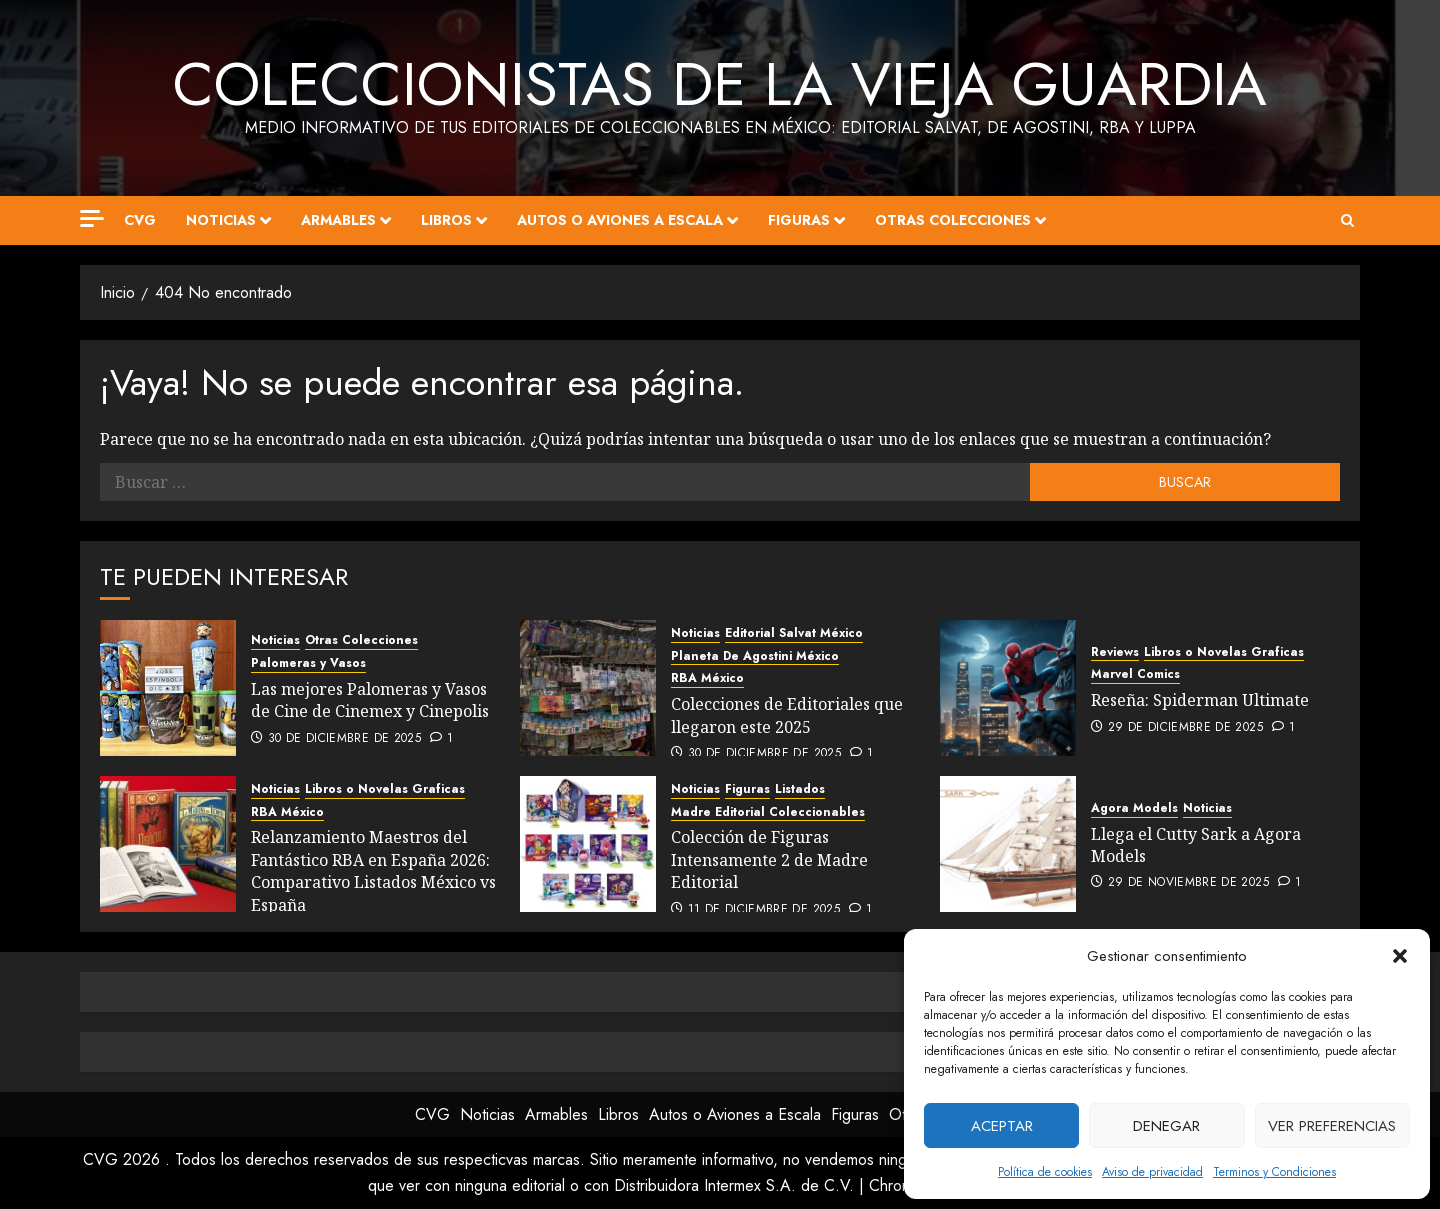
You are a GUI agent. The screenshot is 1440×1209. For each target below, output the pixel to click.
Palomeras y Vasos (308, 663)
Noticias (221, 220)
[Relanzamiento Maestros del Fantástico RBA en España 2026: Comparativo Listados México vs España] (168, 844)
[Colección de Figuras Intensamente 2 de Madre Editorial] (588, 844)
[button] (1400, 956)
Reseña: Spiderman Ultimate (1200, 700)
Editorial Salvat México (794, 633)
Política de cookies (1045, 1172)
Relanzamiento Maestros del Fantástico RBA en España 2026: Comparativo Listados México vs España (373, 870)
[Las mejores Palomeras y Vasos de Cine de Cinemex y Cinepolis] (168, 688)
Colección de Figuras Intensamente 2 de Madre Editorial (769, 859)
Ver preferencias (1332, 1126)
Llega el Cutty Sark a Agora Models (1196, 845)
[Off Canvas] (92, 218)
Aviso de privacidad (1152, 1172)
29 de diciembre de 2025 (1185, 728)
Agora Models (1134, 808)
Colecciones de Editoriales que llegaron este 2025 (787, 715)
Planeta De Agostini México (755, 656)
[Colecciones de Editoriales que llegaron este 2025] (588, 688)
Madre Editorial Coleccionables (768, 812)
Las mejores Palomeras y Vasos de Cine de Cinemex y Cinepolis (370, 700)
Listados (800, 789)
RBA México (707, 678)
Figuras (799, 220)
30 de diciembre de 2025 (344, 739)
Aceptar (1002, 1126)
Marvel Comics (1135, 674)
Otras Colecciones (953, 220)
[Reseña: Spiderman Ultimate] (1008, 688)
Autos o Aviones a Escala (620, 220)
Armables (338, 220)
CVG (140, 220)
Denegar (1166, 1126)
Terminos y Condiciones (1274, 1172)
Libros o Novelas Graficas (1224, 652)
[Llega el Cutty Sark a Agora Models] (1008, 844)
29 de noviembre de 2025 (1188, 883)
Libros (446, 220)
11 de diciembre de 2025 (764, 910)
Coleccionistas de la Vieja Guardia (720, 84)
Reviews (1115, 652)
